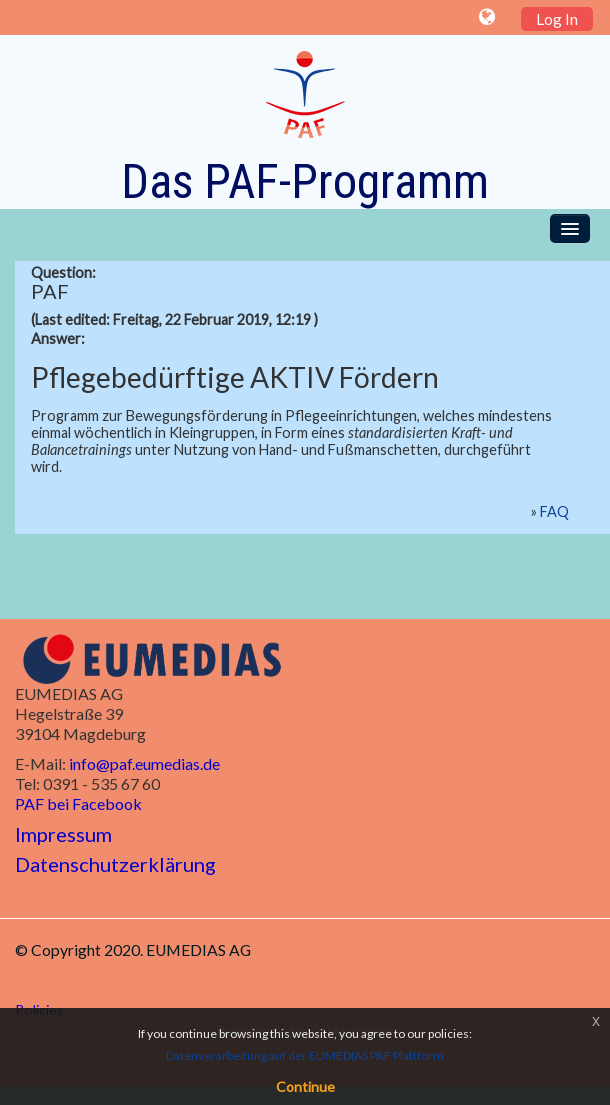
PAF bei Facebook (78, 803)
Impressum (63, 834)
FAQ (554, 511)
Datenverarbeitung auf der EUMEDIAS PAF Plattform (305, 1055)
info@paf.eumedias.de (144, 763)
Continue (305, 1086)
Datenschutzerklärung (115, 864)
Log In (557, 19)
